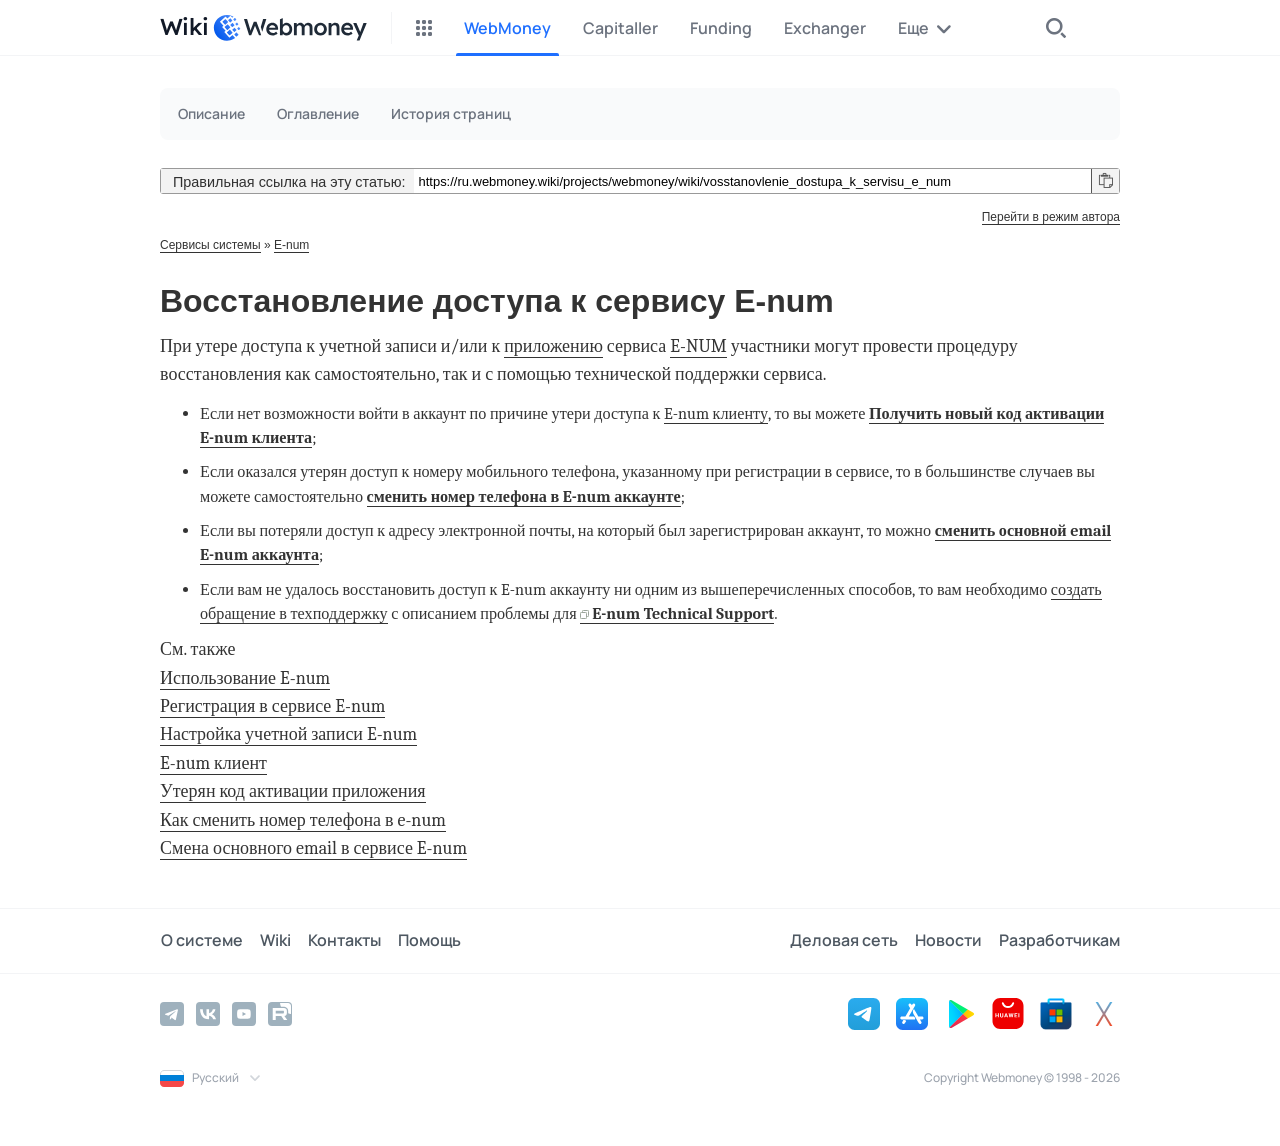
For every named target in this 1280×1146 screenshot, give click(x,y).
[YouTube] (244, 1014)
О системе (201, 941)
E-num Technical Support (683, 613)
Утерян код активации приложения (293, 791)
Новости (949, 941)
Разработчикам (1059, 941)
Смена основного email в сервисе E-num (313, 848)
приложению (553, 346)
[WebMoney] (290, 28)
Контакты (341, 941)
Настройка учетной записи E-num (288, 734)
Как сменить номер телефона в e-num (303, 820)
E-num (291, 245)
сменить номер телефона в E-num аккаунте (524, 496)
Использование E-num (245, 678)
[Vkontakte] (208, 1014)
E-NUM (698, 346)
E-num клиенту (716, 413)
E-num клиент (213, 763)
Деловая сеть (846, 941)
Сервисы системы (210, 245)
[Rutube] (280, 1014)
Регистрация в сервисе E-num (272, 706)
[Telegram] (172, 1014)
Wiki (273, 941)
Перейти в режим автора (1051, 217)
